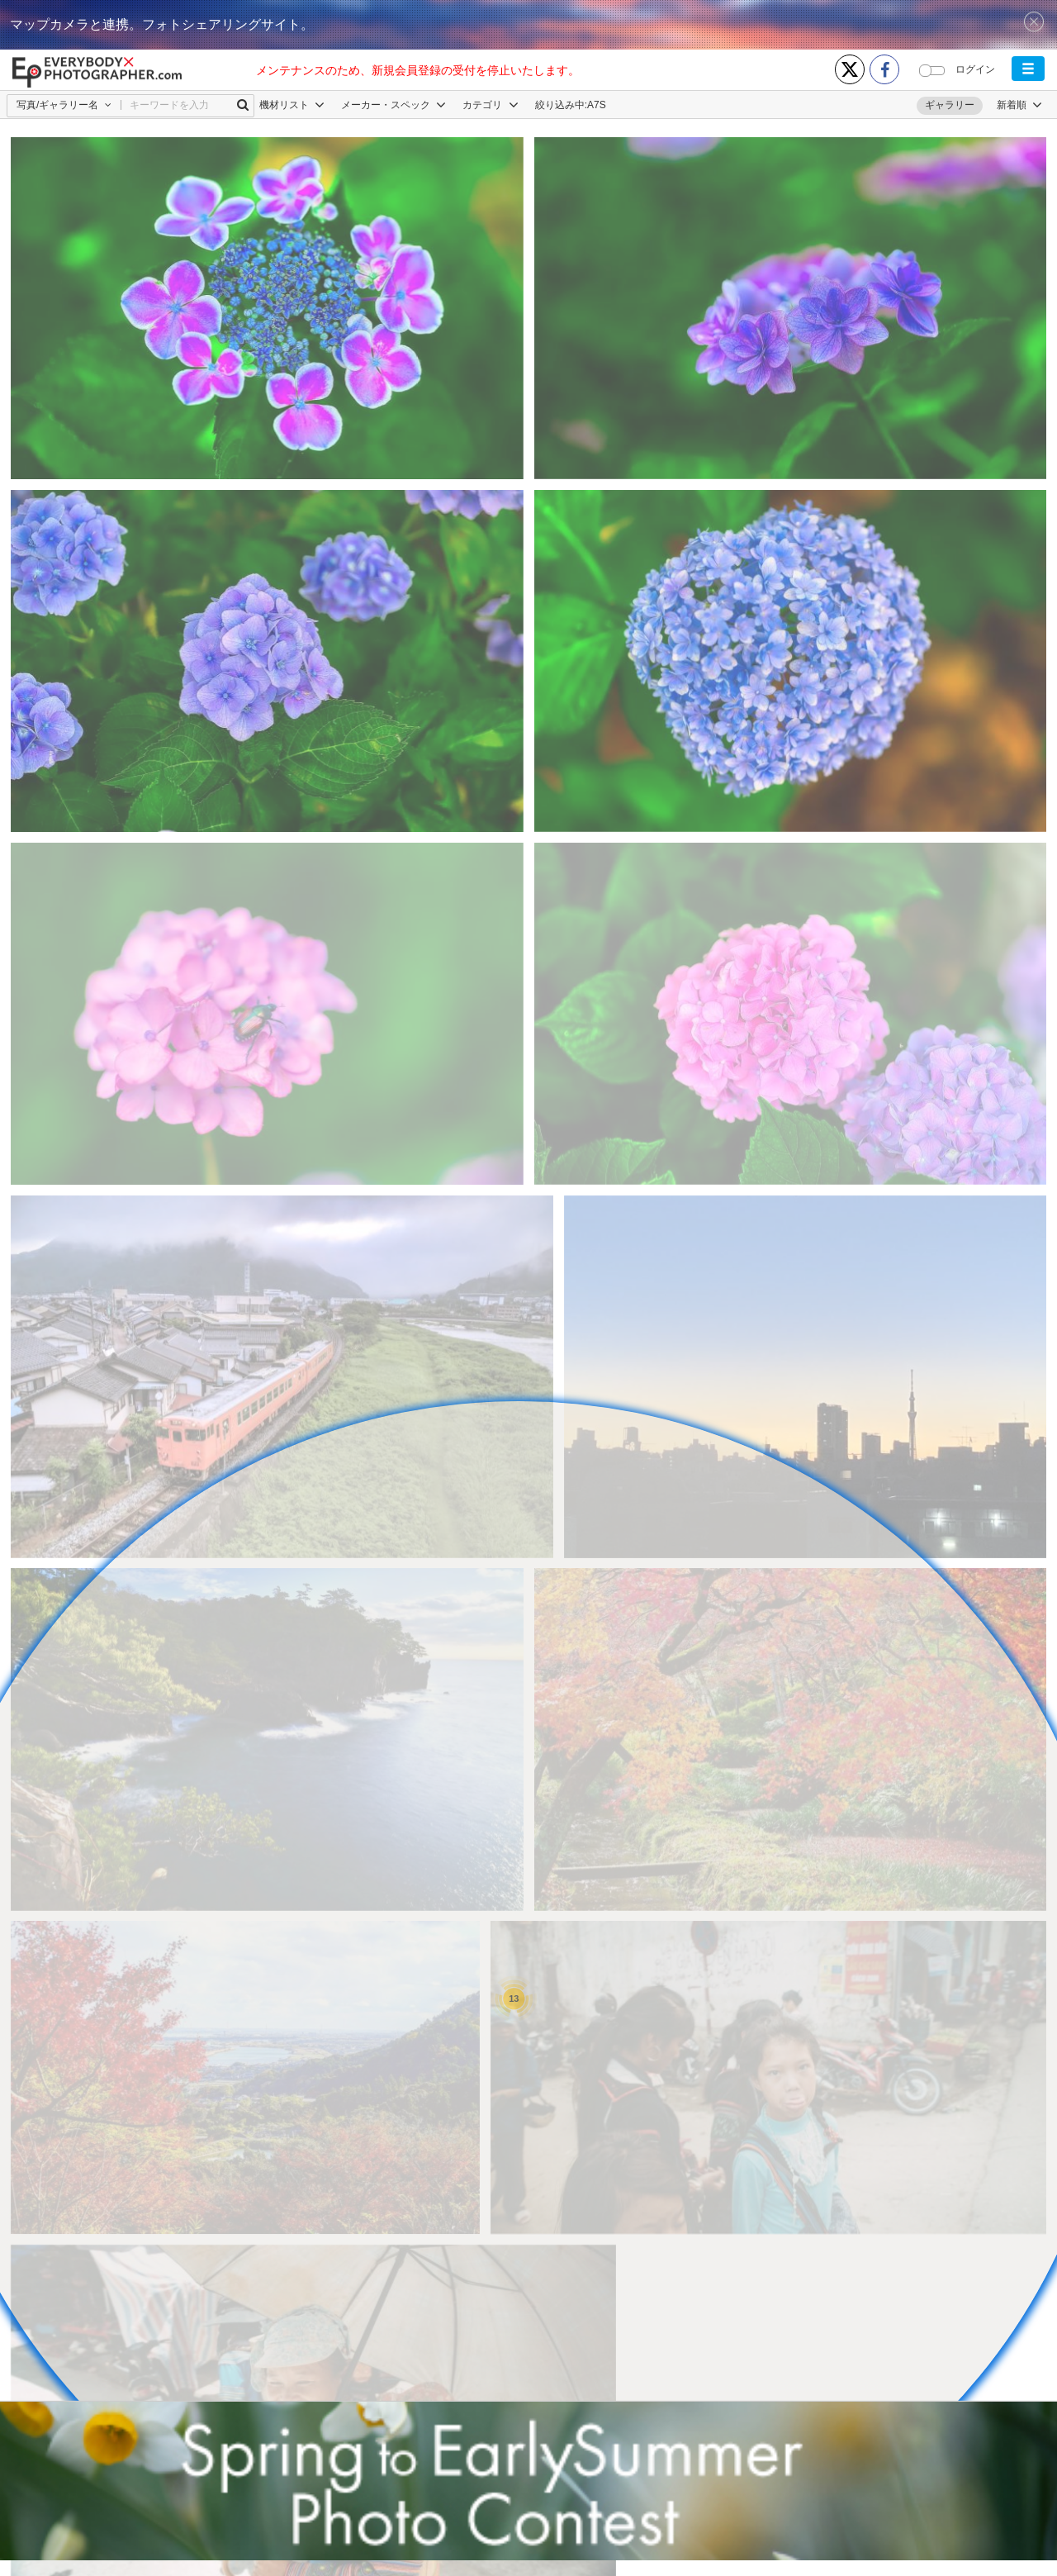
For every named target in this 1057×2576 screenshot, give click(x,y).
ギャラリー (949, 105)
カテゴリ (490, 104)
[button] (1028, 68)
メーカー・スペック (393, 104)
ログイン (975, 69)
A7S (596, 105)
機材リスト (292, 104)
